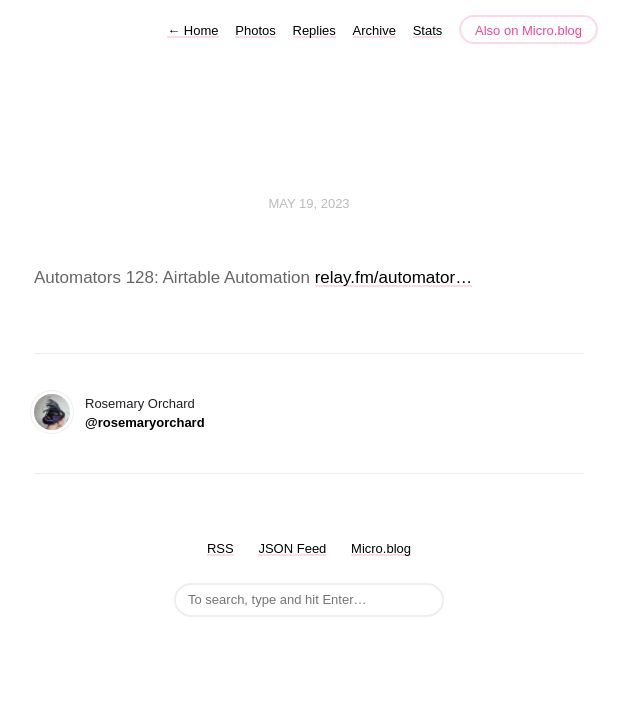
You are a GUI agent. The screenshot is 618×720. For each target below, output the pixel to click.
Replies (314, 30)
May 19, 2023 (308, 203)
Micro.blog (381, 548)
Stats (428, 30)
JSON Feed (292, 548)
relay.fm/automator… (393, 277)
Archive (374, 30)
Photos (255, 30)
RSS (220, 548)
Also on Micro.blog (528, 30)
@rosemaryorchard (145, 422)
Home (192, 30)
